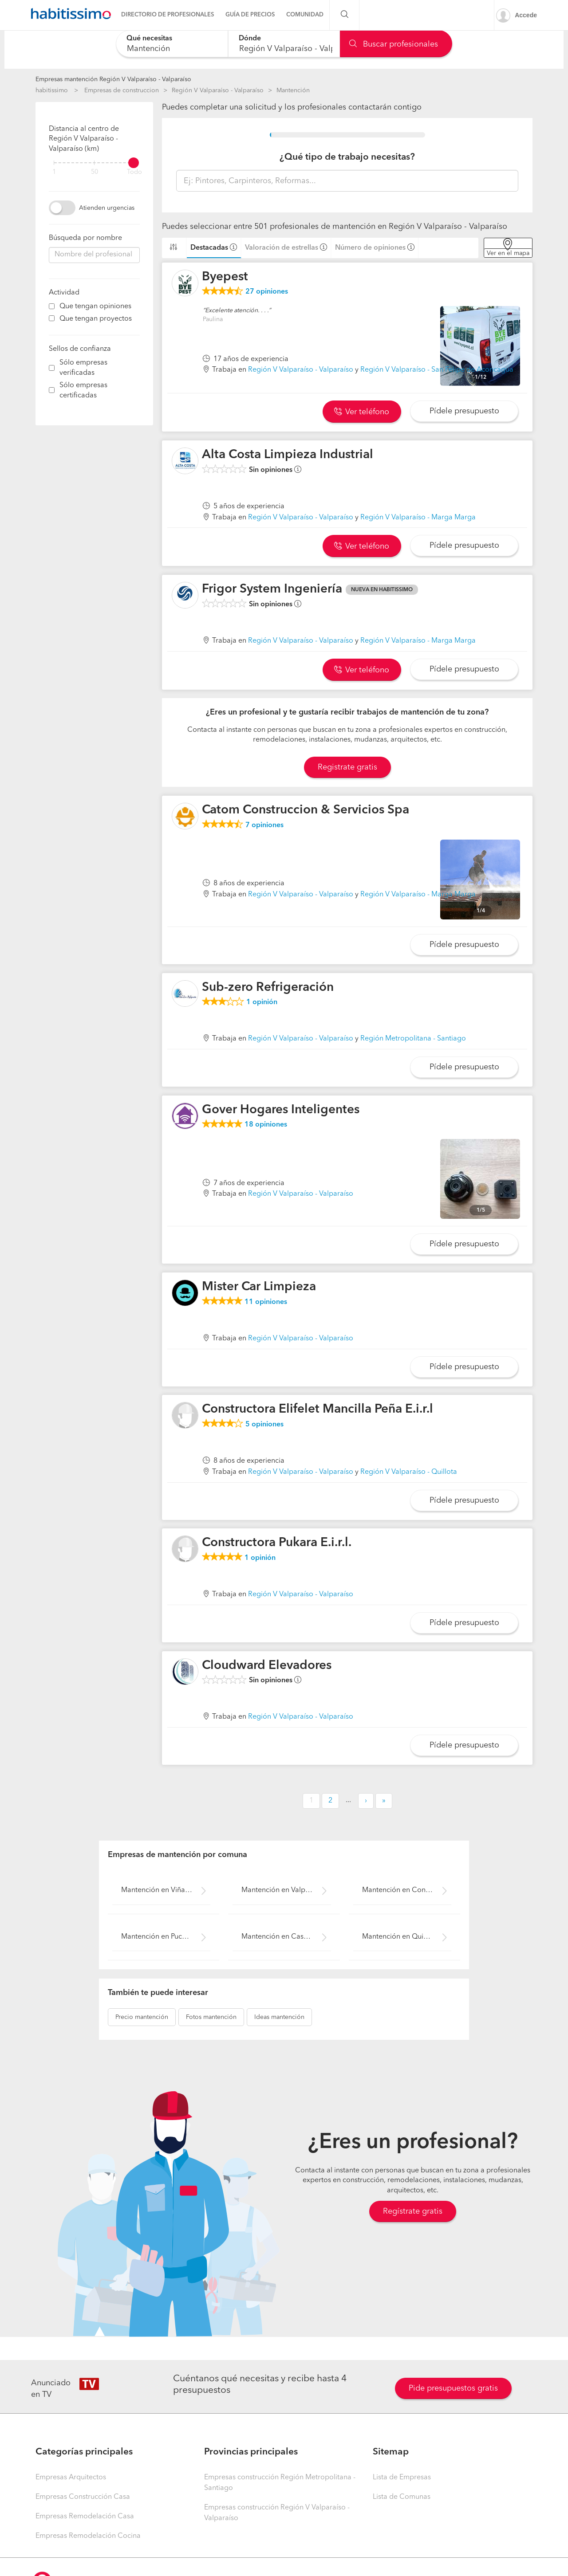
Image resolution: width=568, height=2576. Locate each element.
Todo (134, 172)
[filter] (94, 162)
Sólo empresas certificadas (83, 390)
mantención (141, 2017)
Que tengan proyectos (95, 318)
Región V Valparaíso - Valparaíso (218, 90)
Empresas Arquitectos (71, 2477)
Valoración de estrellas (281, 247)
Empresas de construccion (121, 90)
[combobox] (172, 43)
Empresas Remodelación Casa (85, 2516)
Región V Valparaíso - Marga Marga (418, 517)
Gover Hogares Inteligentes (280, 1110)
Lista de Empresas (402, 2477)
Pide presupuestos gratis (453, 2388)
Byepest (225, 277)
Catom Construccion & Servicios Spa (305, 810)
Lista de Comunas (401, 2497)
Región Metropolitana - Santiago (413, 1038)
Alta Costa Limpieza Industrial (287, 455)
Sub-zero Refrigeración (268, 988)
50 (94, 172)
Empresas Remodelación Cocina (88, 2536)
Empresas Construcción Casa (83, 2497)
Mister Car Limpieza (259, 1287)
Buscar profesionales (393, 44)
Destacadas (209, 247)
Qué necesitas (149, 38)
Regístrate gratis (412, 2211)
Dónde (250, 38)
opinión (261, 1002)
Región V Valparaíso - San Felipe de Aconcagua (436, 369)
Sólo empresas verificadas (83, 368)
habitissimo (52, 90)
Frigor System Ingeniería (272, 589)
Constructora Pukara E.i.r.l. (276, 1543)
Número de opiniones (370, 247)
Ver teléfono (361, 412)
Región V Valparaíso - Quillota (408, 1472)
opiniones (266, 291)
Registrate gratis (347, 767)
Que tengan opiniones (95, 306)
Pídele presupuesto (464, 411)
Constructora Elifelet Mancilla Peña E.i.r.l (317, 1409)
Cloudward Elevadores (266, 1666)
